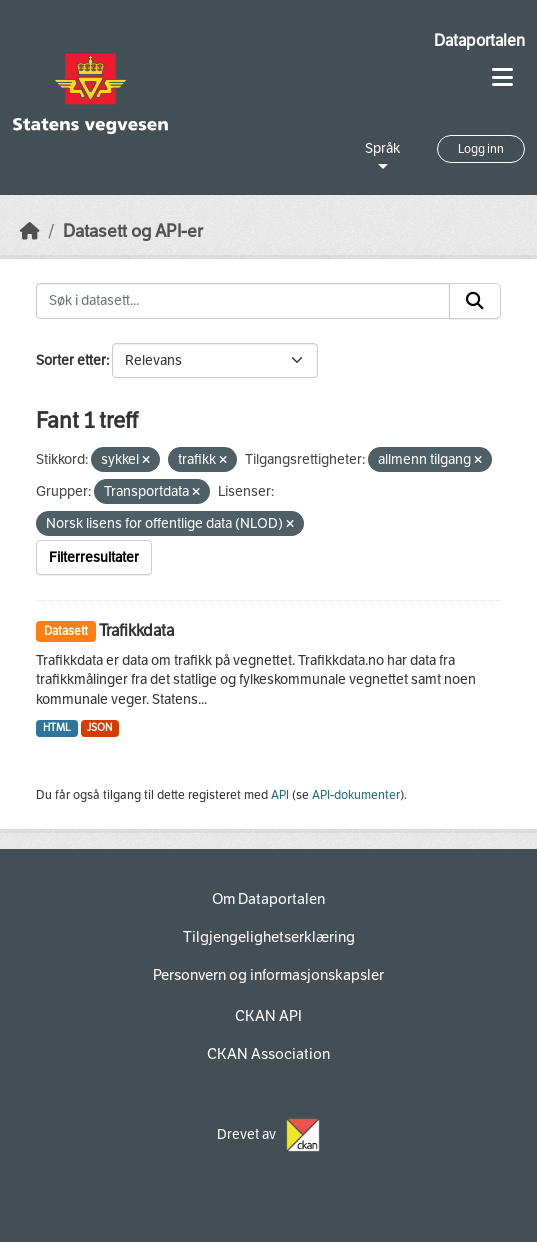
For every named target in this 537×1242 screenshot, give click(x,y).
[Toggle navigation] (502, 77)
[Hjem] (30, 231)
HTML (57, 727)
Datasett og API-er (133, 231)
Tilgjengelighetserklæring (269, 937)
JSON (99, 727)
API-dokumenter (356, 795)
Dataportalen (479, 40)
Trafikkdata (136, 630)
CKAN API (268, 1016)
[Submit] (475, 301)
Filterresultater (94, 557)
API (280, 795)
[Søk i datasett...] (243, 301)
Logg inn (481, 149)
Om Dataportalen (268, 899)
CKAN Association (268, 1054)
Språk (382, 148)
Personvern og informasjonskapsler (268, 975)
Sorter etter (71, 360)
